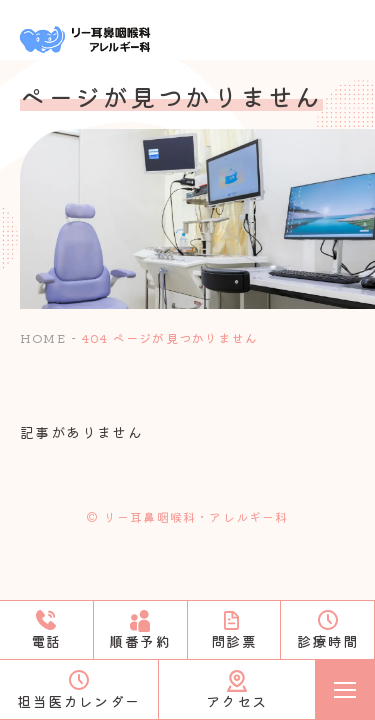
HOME (43, 337)
